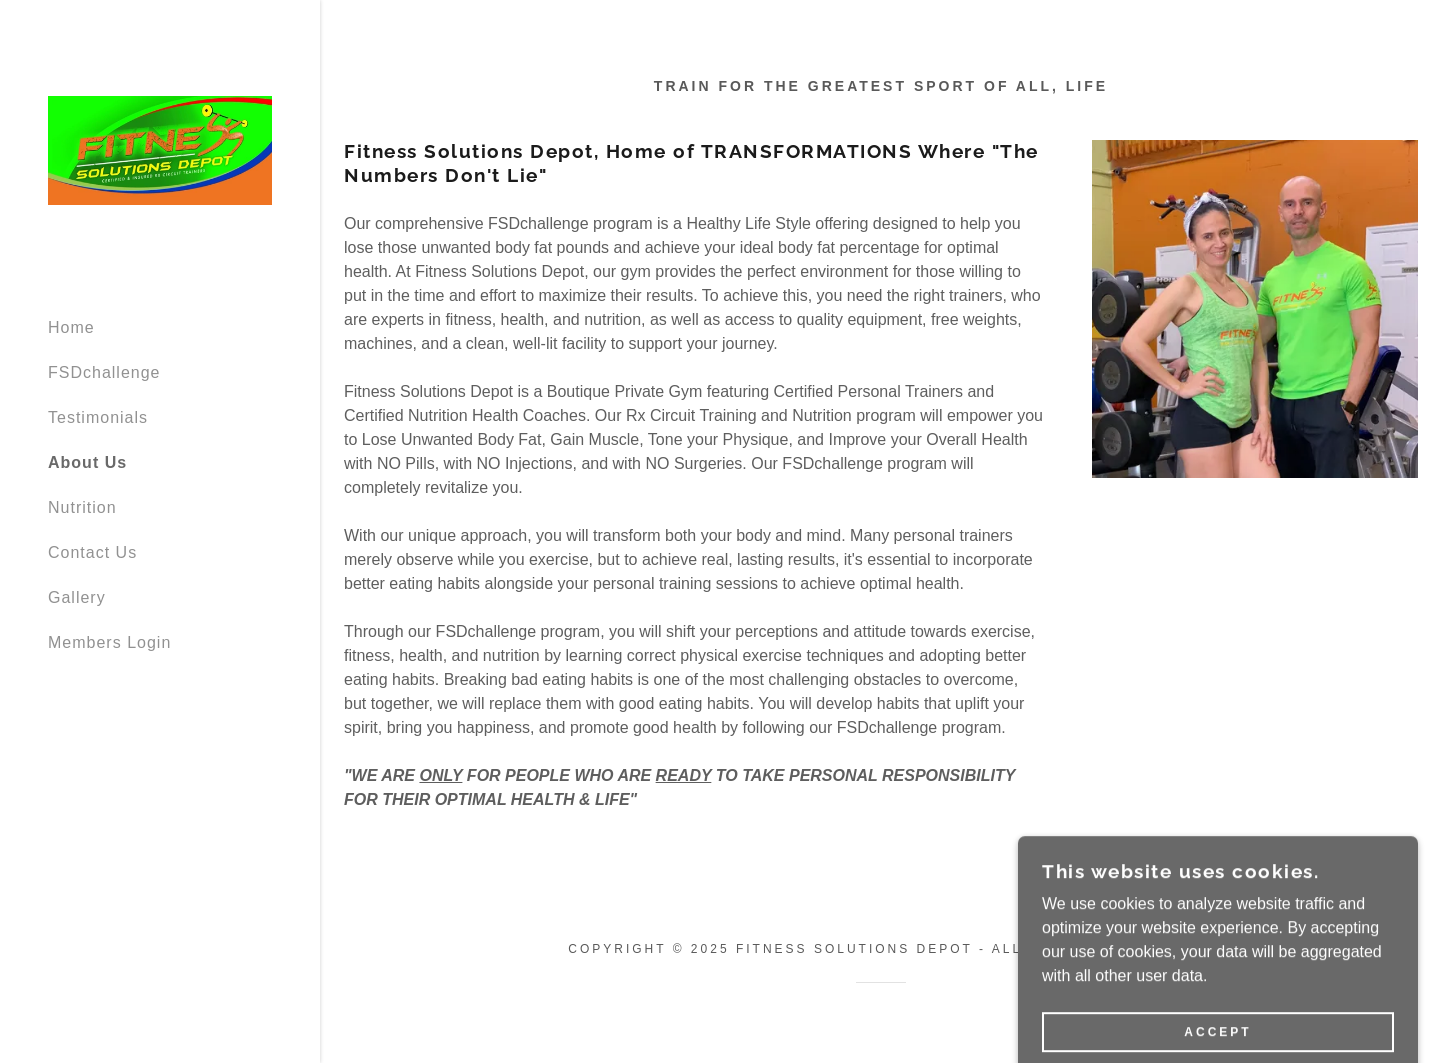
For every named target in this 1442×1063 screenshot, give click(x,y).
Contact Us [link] (92, 552)
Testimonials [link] (98, 417)
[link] (160, 149)
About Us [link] (87, 462)
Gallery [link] (77, 597)
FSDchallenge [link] (104, 372)
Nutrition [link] (82, 507)
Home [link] (71, 327)
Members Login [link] (109, 642)
